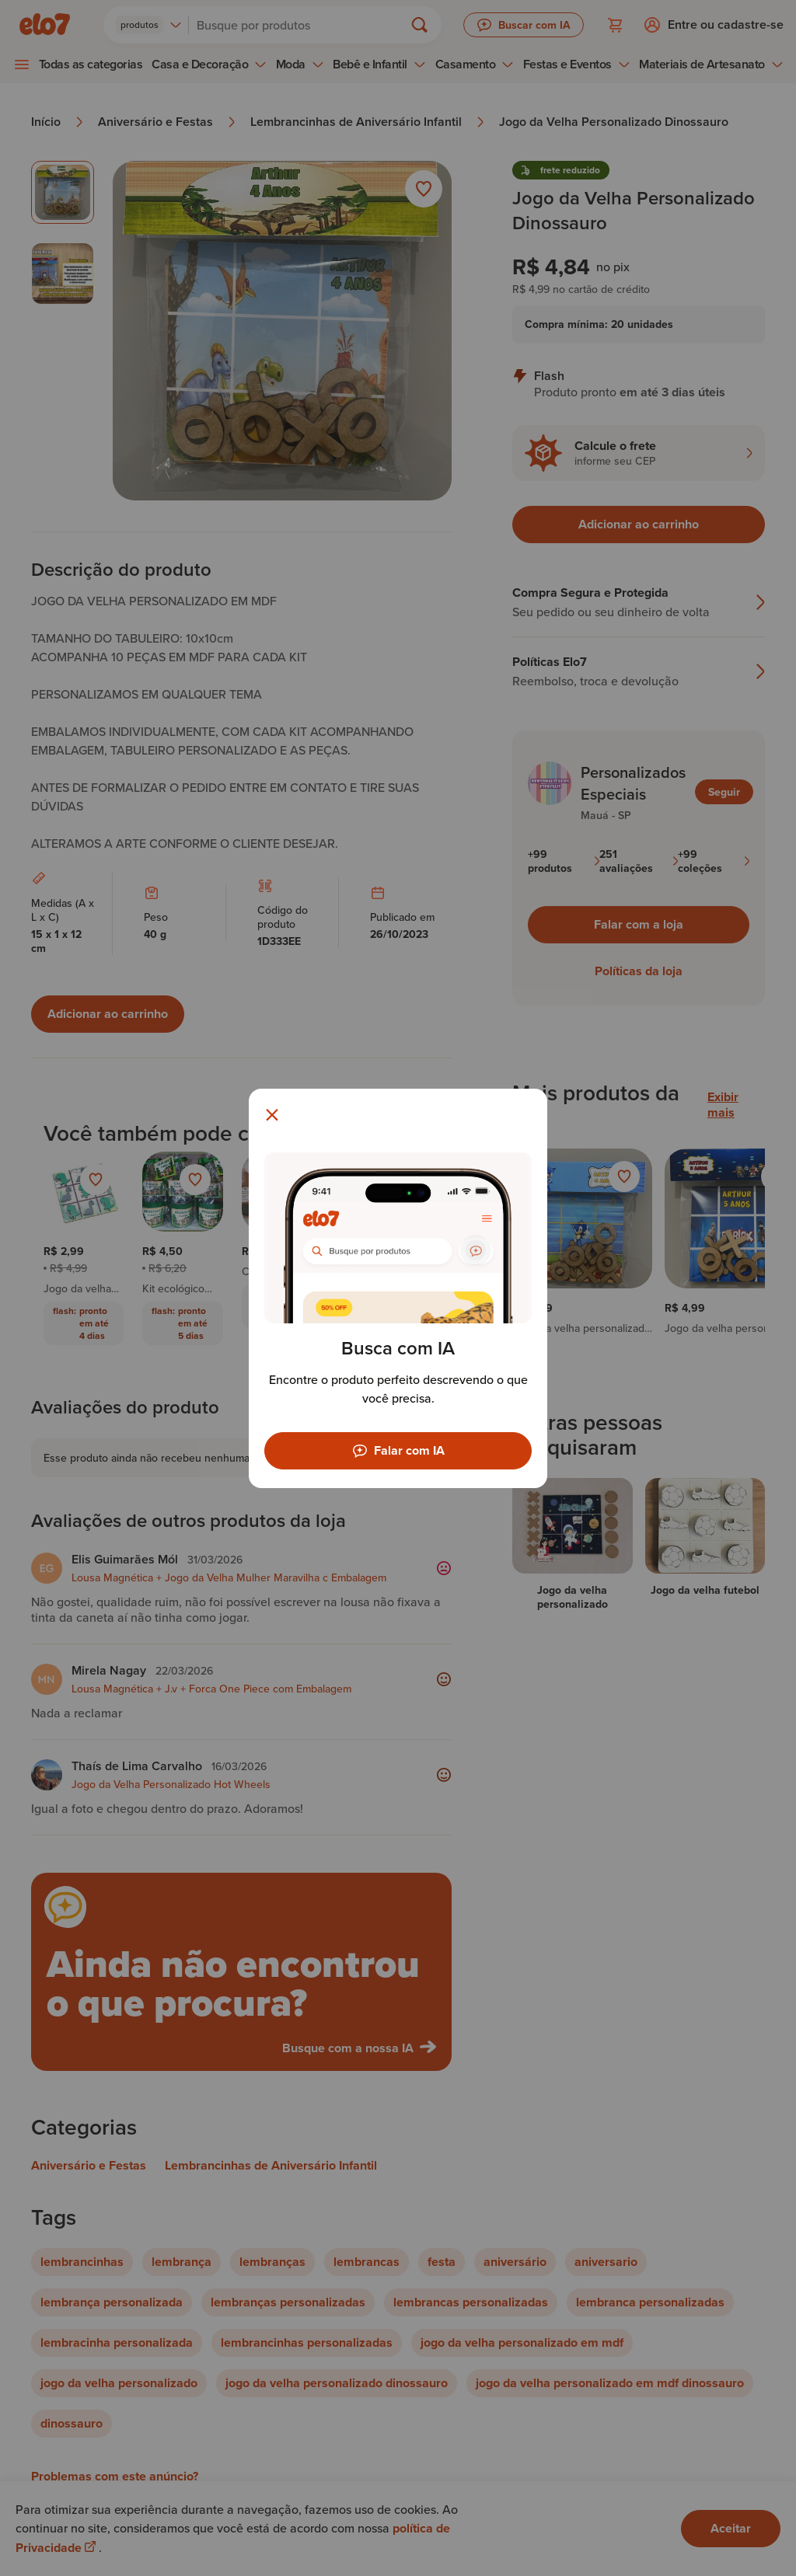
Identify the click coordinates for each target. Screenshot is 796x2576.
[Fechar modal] (272, 1115)
